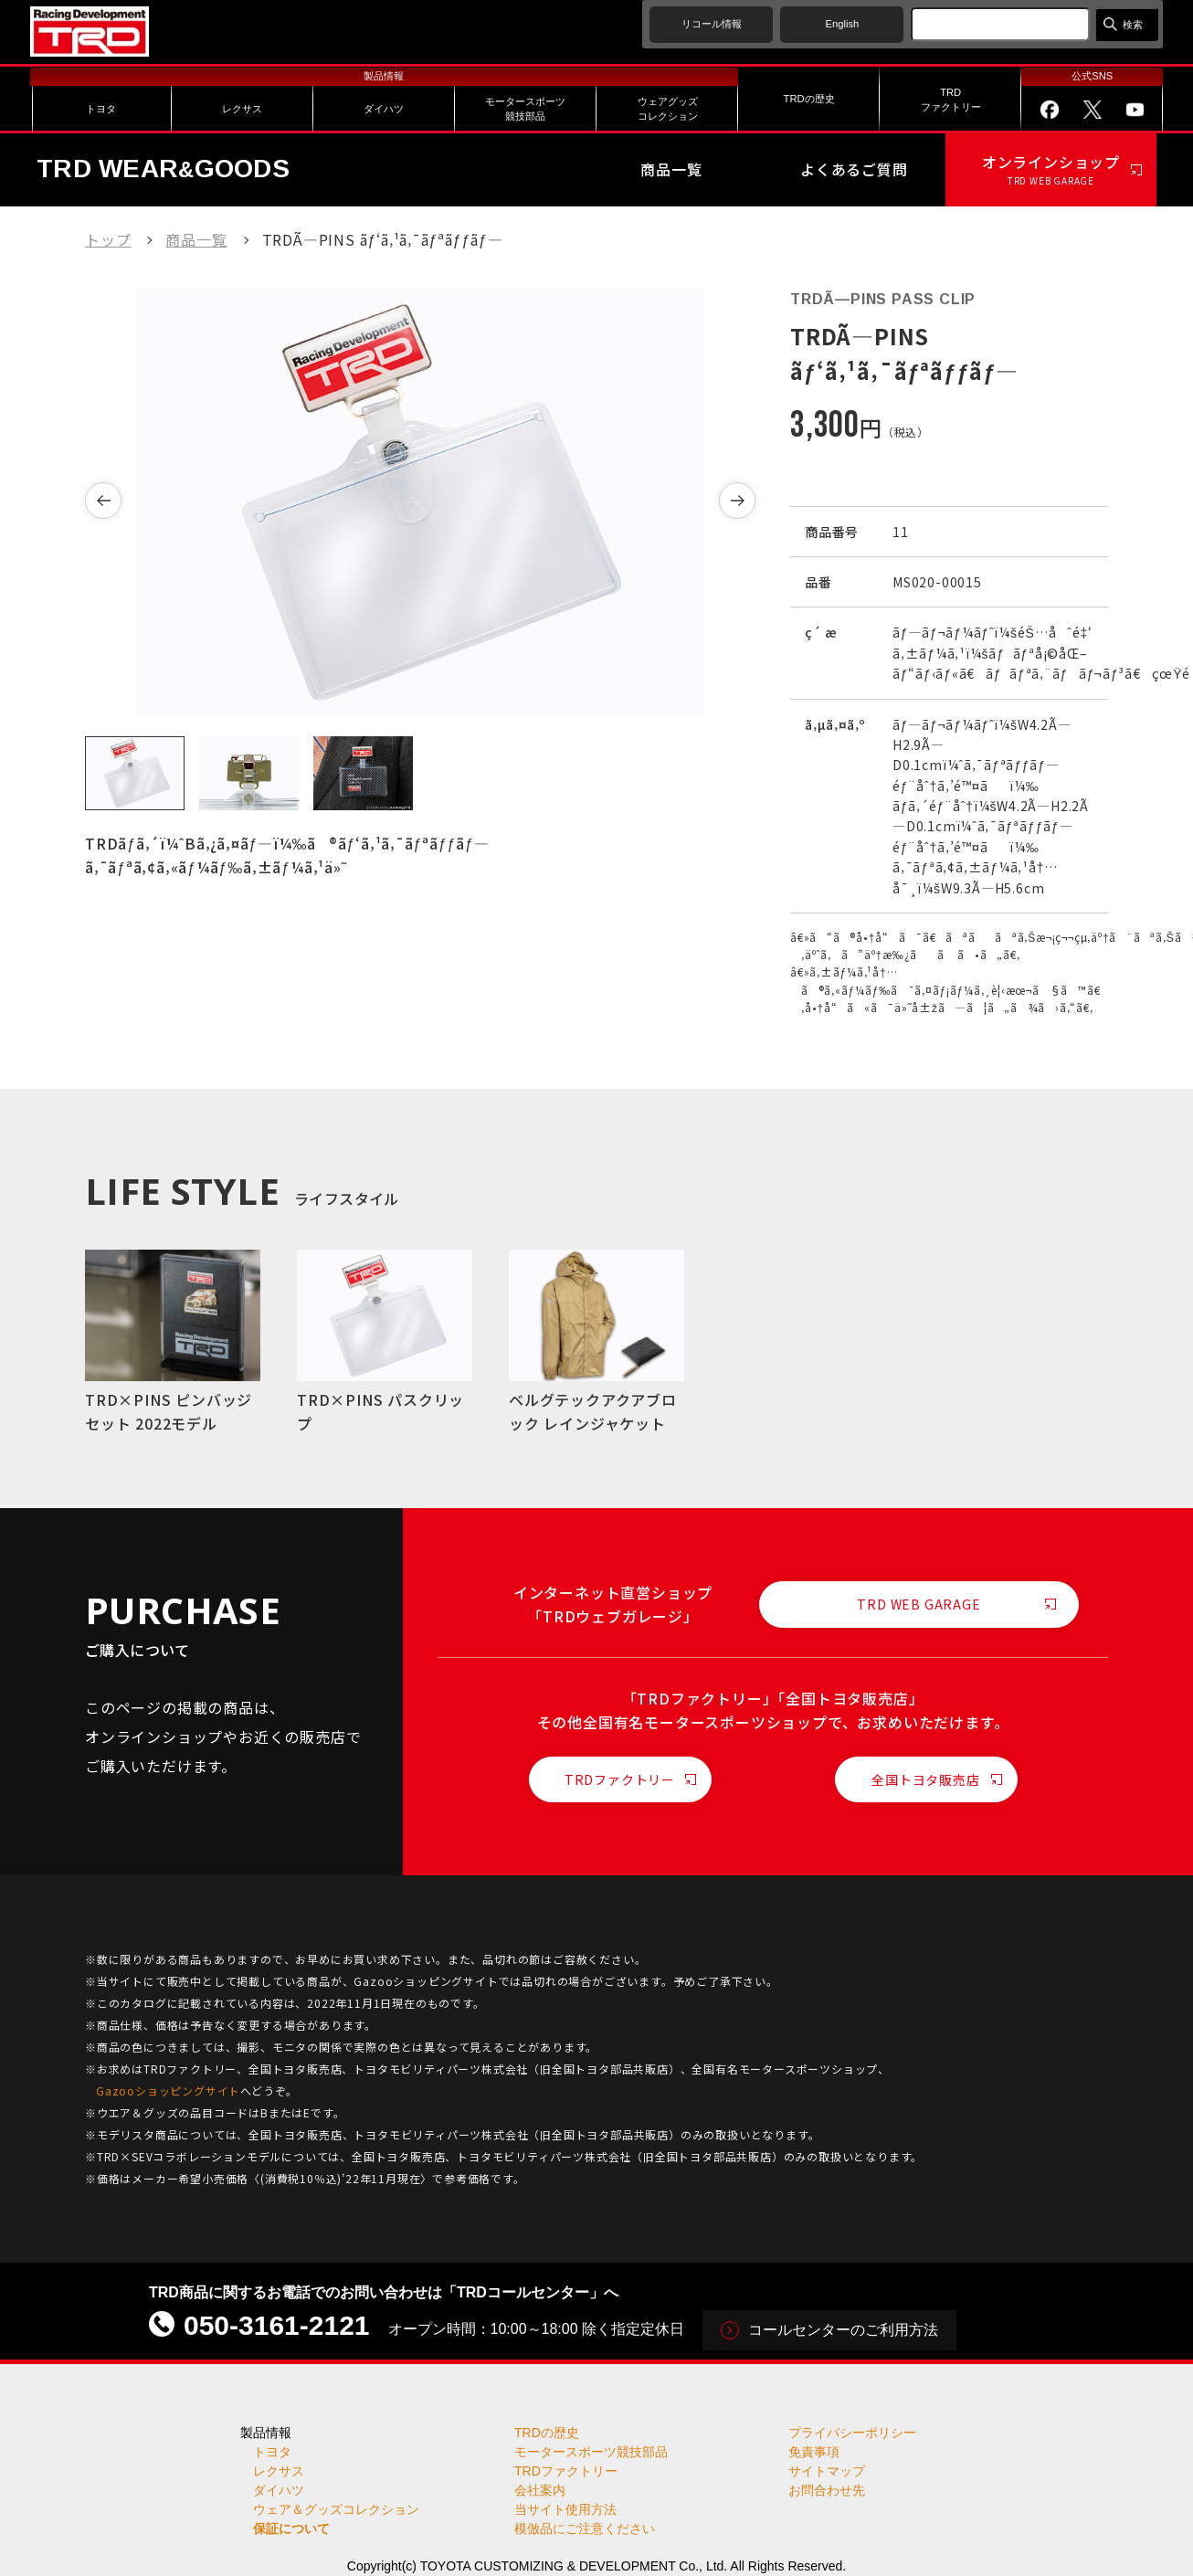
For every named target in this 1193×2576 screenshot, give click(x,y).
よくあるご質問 (854, 169)
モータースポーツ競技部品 (591, 2451)
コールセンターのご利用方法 (843, 2330)
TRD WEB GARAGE (918, 1604)
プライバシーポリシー (852, 2432)
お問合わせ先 (826, 2490)
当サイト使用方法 (565, 2509)
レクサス (278, 2471)
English (843, 23)
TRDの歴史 (546, 2432)
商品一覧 (671, 169)
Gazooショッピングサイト (168, 2090)
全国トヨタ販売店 (925, 1779)
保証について (291, 2528)
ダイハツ (278, 2490)
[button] (103, 500)
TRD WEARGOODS (163, 168)
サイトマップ (826, 2471)
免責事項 (813, 2451)
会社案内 (539, 2490)
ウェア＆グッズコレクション (336, 2509)
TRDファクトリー (620, 1779)
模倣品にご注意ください (584, 2528)
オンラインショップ (1051, 170)
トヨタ (272, 2451)
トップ (108, 239)
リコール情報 (711, 23)
